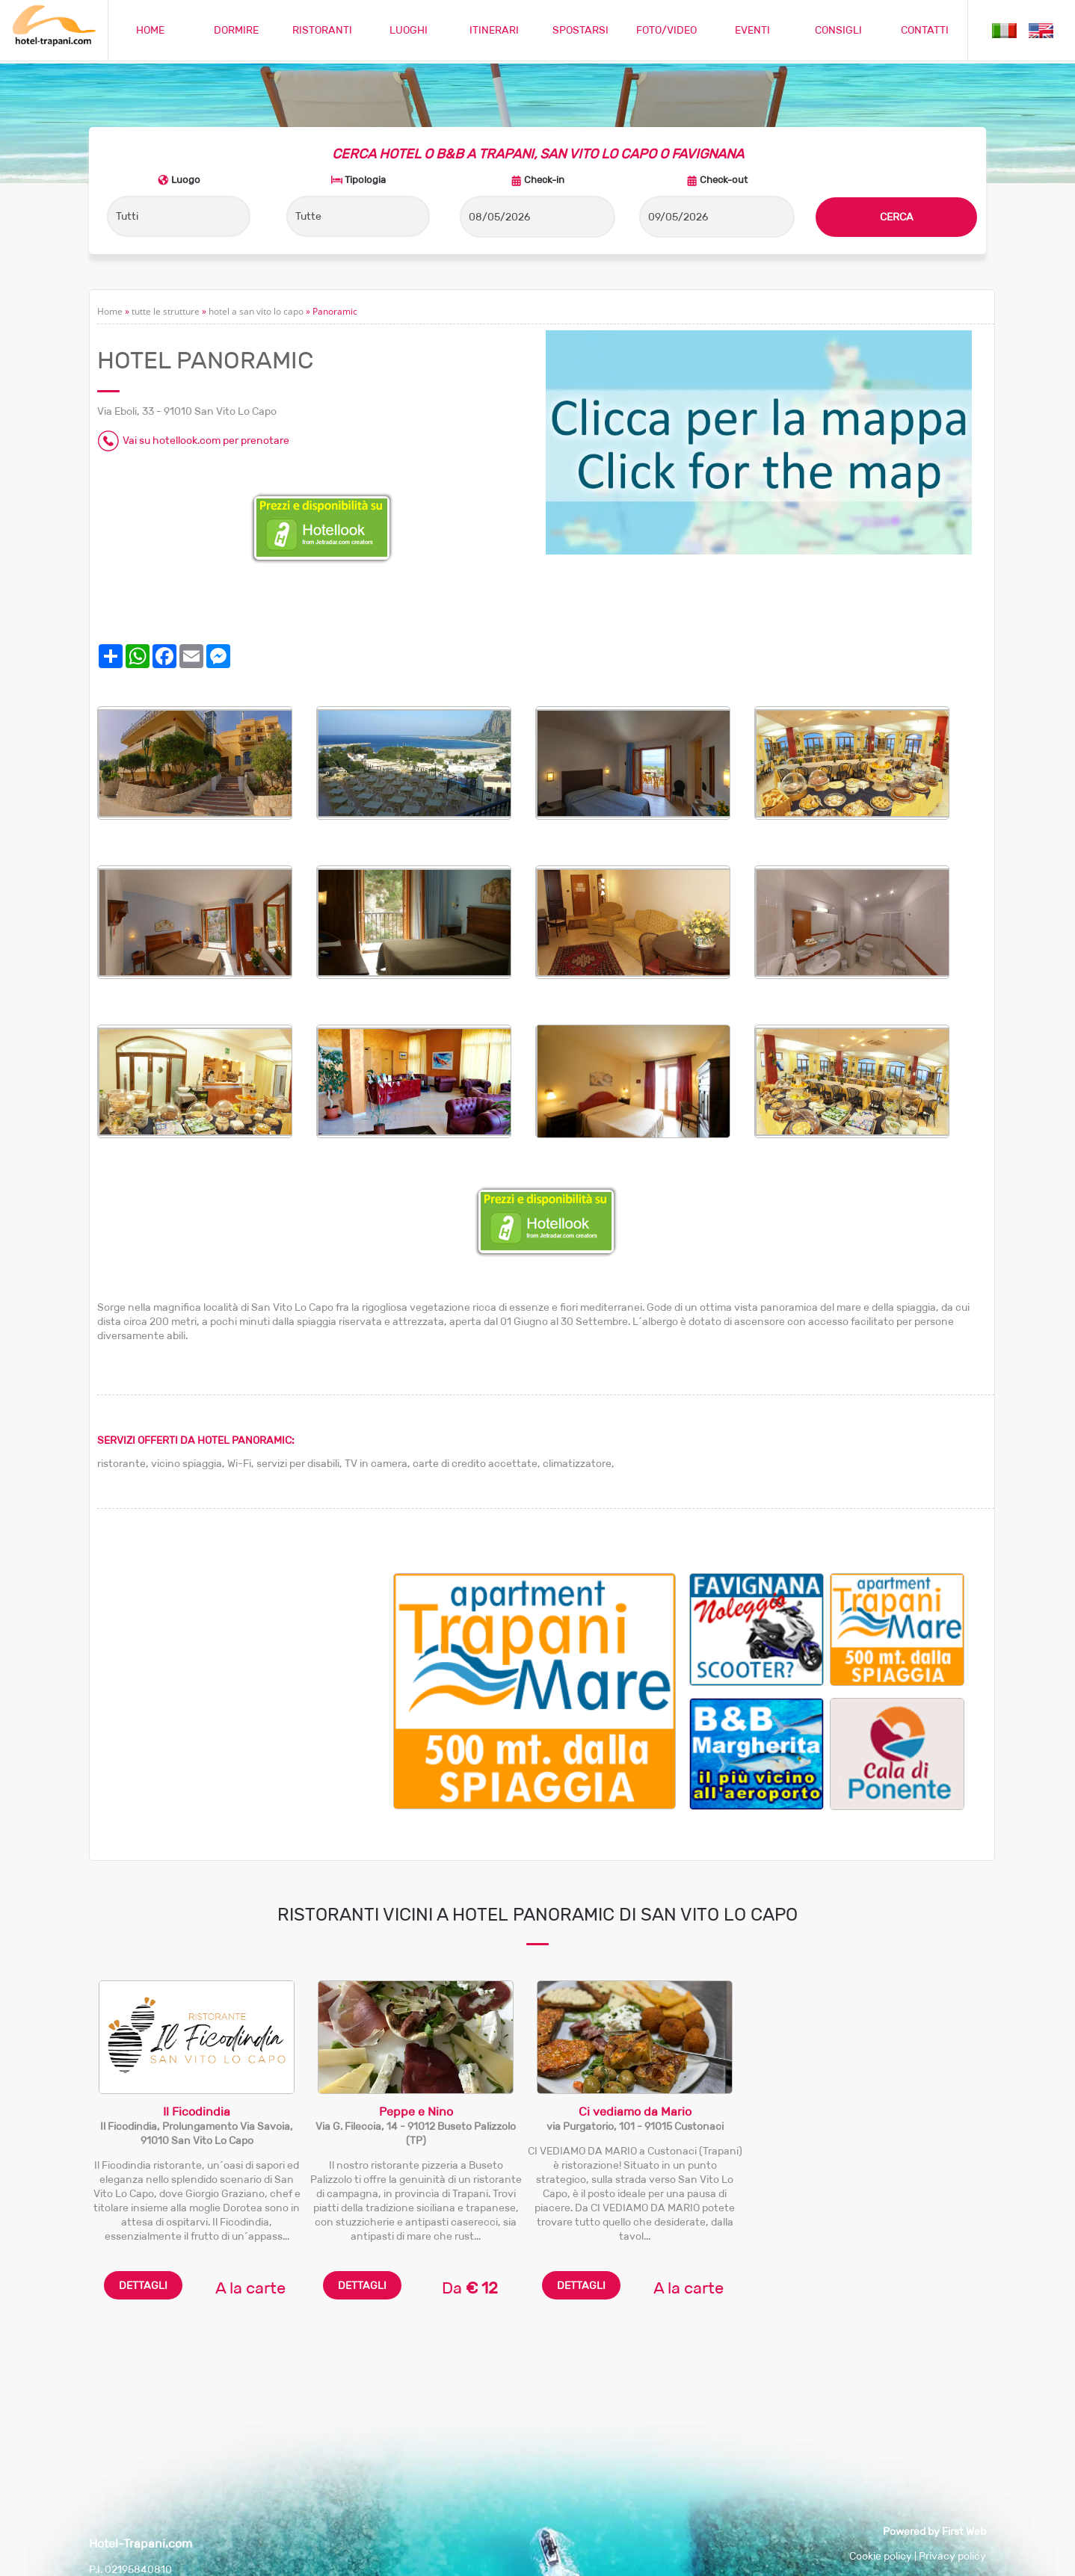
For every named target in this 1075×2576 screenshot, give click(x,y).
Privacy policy (952, 2556)
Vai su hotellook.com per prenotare (206, 441)
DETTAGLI (143, 2285)
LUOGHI (408, 30)
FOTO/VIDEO (666, 30)
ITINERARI (494, 30)
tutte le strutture (166, 311)
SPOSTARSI (580, 30)
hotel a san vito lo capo (256, 311)
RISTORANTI (322, 30)
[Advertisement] (245, 1677)
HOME (150, 30)
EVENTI (752, 30)
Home (110, 311)
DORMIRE (236, 30)
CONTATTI (925, 30)
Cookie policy (880, 2556)
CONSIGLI (838, 30)
